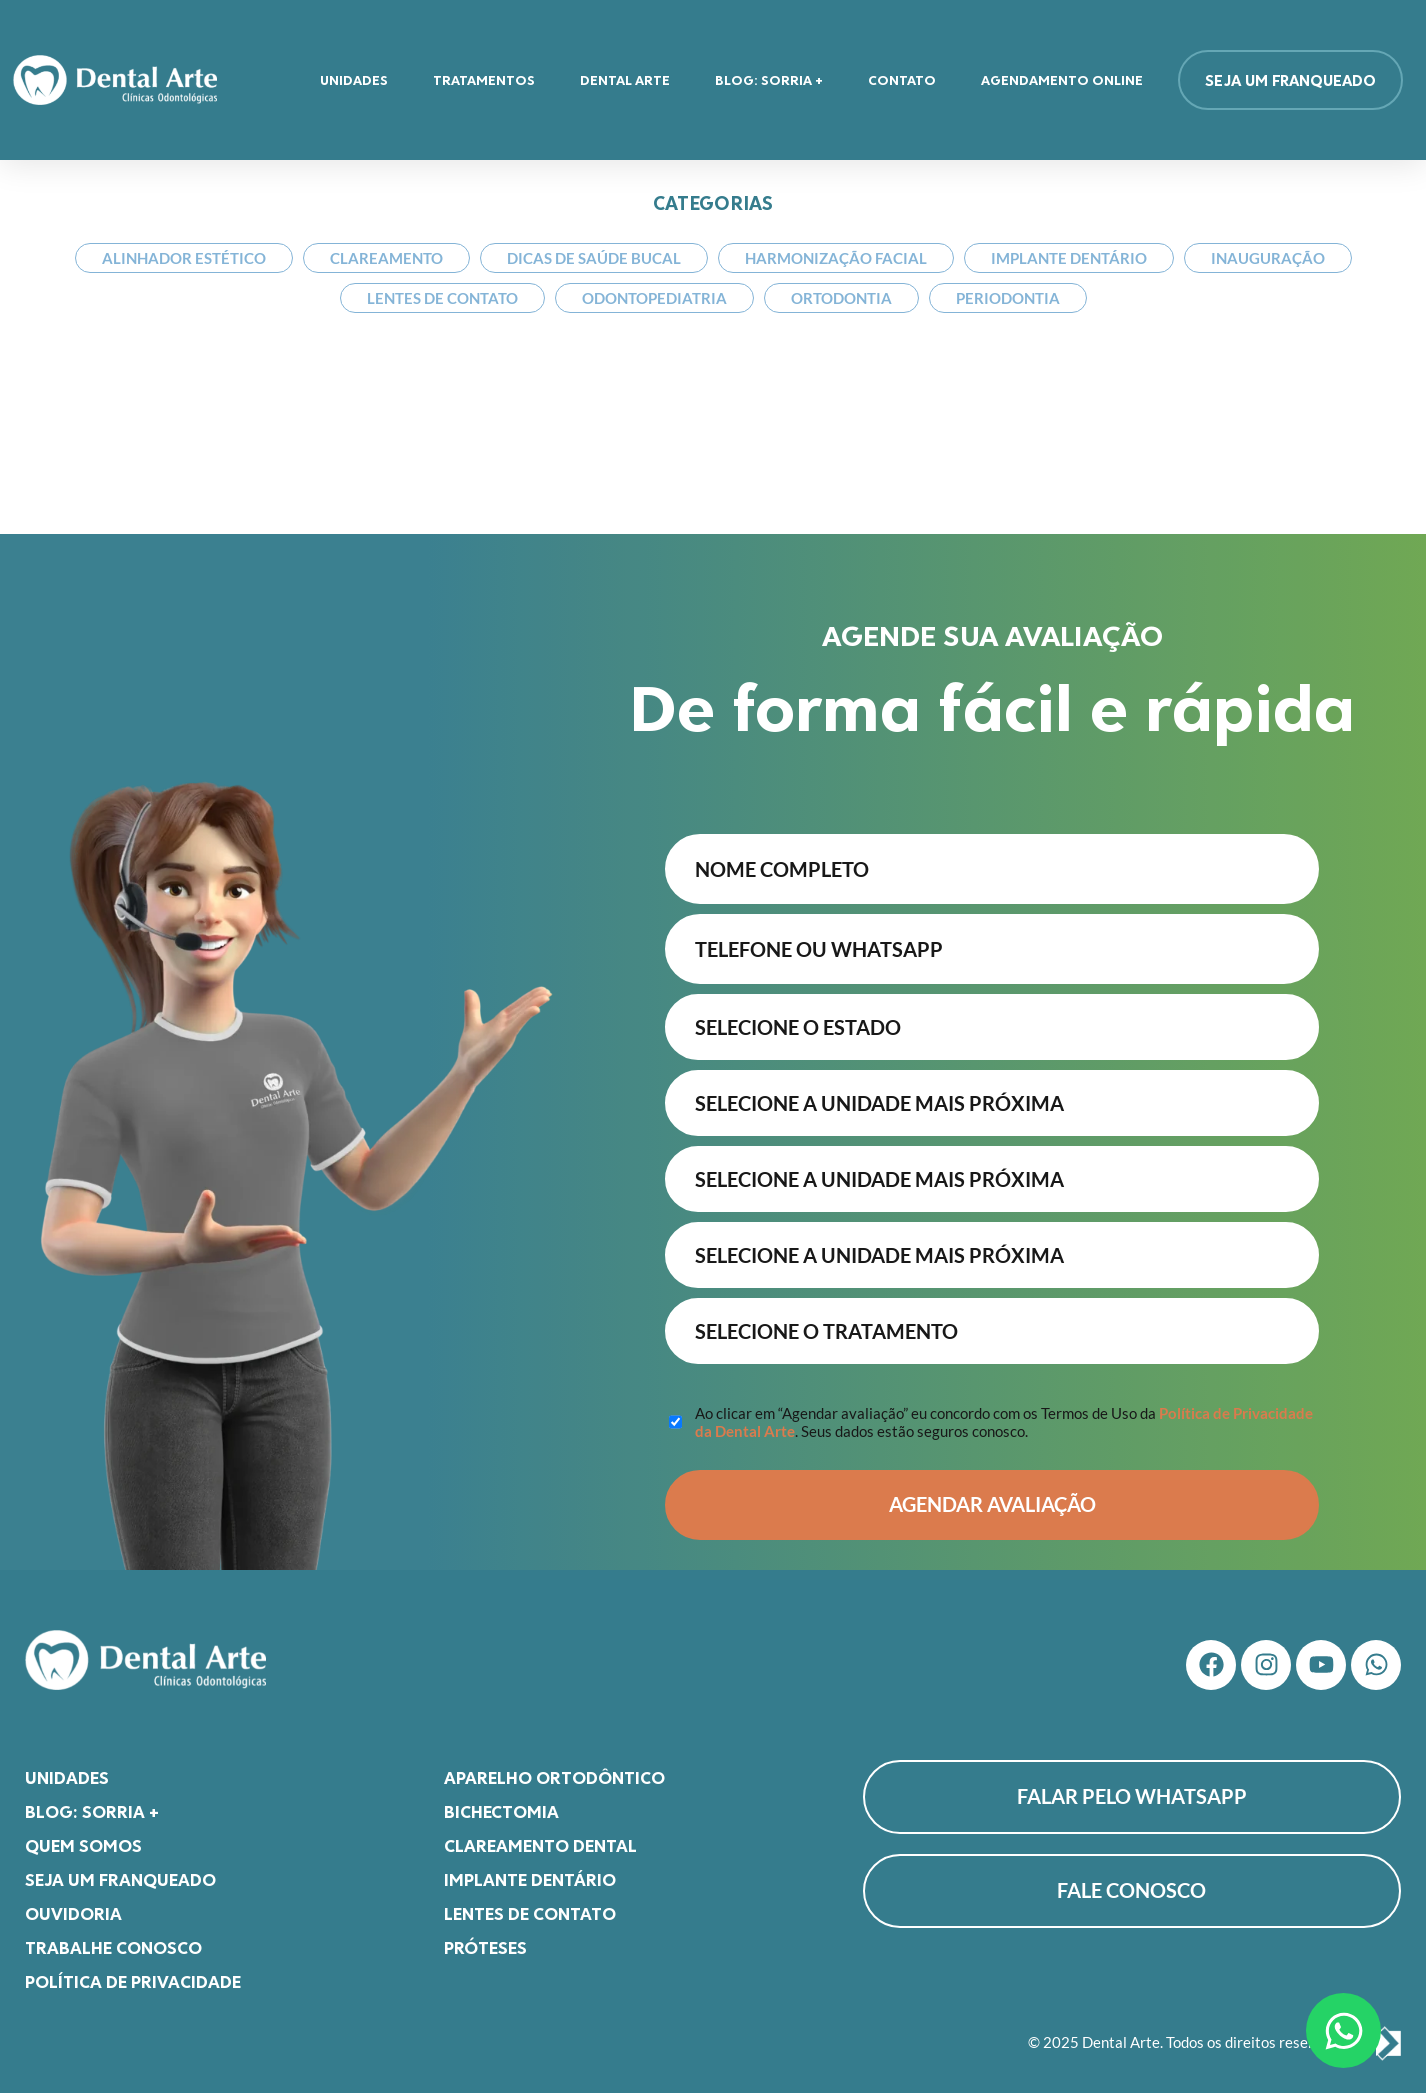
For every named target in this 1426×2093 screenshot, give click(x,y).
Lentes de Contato (442, 298)
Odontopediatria (654, 298)
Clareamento (386, 258)
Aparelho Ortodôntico (554, 1767)
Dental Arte (625, 79)
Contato (902, 79)
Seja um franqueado (120, 1869)
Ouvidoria (73, 1903)
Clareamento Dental (540, 1835)
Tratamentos (484, 79)
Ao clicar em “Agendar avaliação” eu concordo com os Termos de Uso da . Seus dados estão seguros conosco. (1004, 1412)
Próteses (485, 1937)
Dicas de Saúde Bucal (594, 258)
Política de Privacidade (133, 1971)
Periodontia (1008, 298)
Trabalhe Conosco (113, 1937)
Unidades (354, 79)
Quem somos (83, 1835)
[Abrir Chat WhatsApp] (1343, 2030)
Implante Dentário (1069, 258)
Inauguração (1268, 258)
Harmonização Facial (836, 258)
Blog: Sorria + (769, 79)
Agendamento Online (1062, 79)
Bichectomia (501, 1801)
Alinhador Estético (184, 258)
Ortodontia (841, 298)
